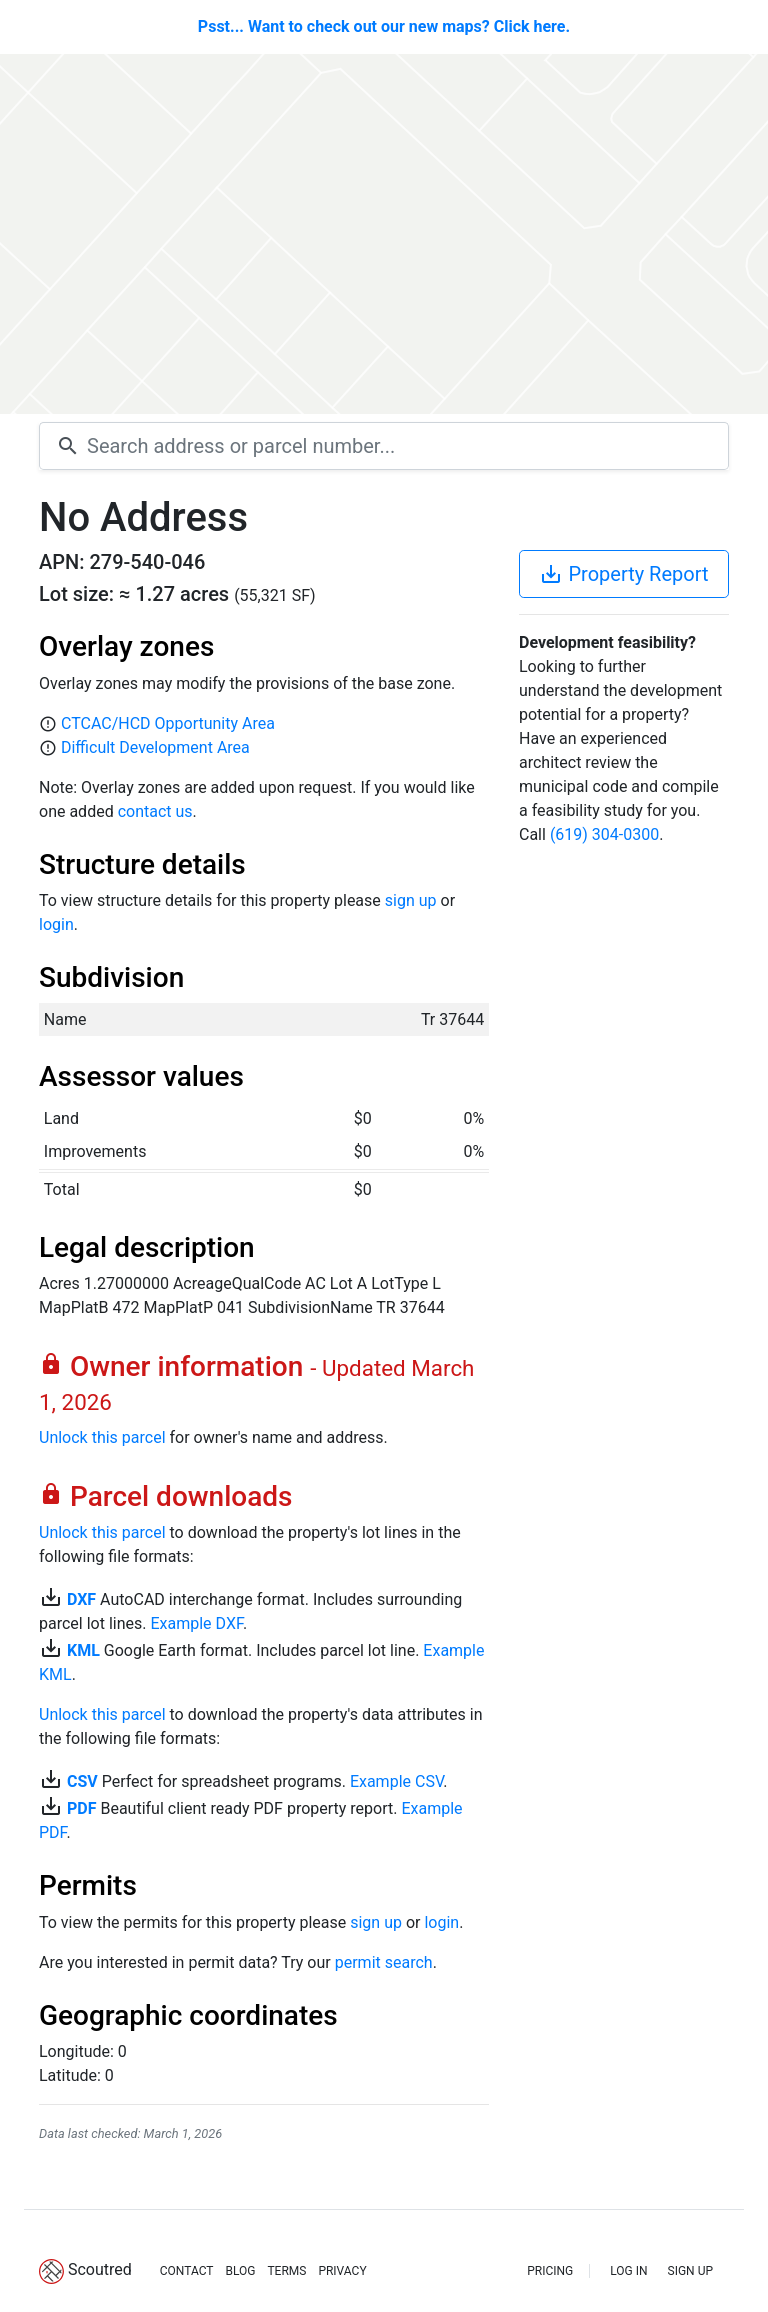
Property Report (623, 574)
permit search (384, 1962)
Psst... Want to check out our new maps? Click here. (384, 26)
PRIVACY (342, 2271)
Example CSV (396, 1781)
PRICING (550, 2271)
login (56, 924)
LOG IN (628, 2271)
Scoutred (100, 2269)
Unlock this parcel (102, 1437)
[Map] (384, 234)
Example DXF (196, 1623)
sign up (411, 900)
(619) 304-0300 (604, 834)
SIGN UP (690, 2271)
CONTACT (187, 2271)
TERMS (286, 2271)
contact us (155, 811)
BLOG (240, 2271)
